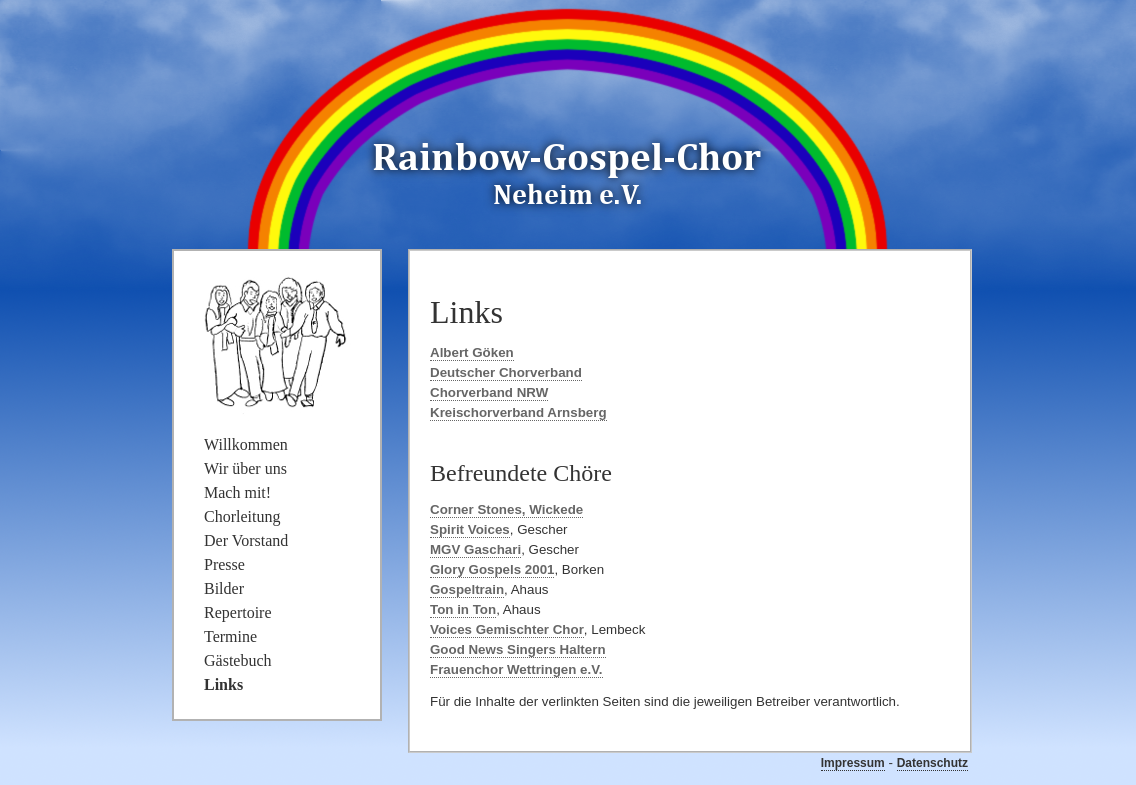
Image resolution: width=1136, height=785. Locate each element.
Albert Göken (472, 352)
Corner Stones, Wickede (506, 509)
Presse (224, 564)
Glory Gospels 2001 (492, 569)
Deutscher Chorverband (506, 372)
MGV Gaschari (475, 549)
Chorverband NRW (489, 392)
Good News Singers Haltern (518, 649)
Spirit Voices (470, 529)
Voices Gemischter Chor (507, 629)
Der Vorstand (246, 540)
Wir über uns (245, 468)
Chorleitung (242, 516)
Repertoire (238, 612)
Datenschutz (932, 763)
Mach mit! (237, 492)
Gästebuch (238, 660)
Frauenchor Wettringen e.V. (516, 669)
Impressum (853, 763)
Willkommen (246, 444)
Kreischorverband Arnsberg (518, 412)
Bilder (224, 588)
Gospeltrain (467, 589)
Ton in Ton (463, 609)
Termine (230, 636)
